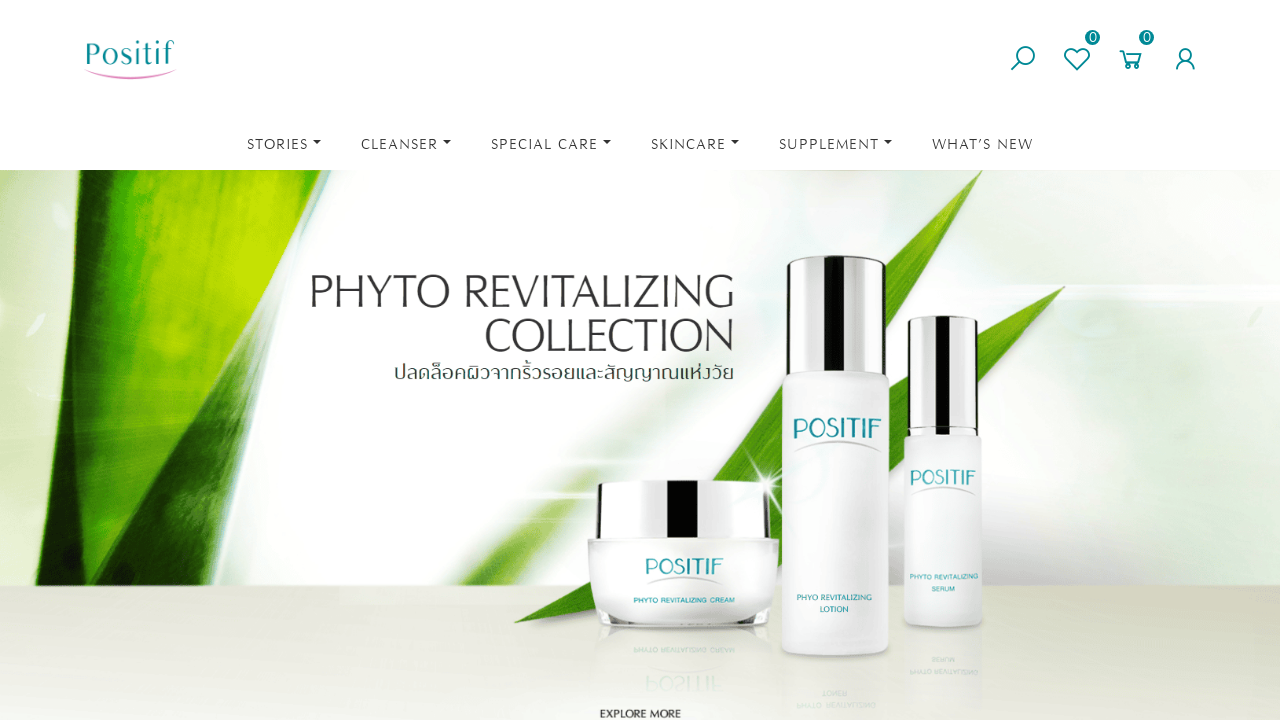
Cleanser (399, 144)
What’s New (982, 144)
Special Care (544, 144)
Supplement (829, 144)
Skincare (688, 144)
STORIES (277, 144)
